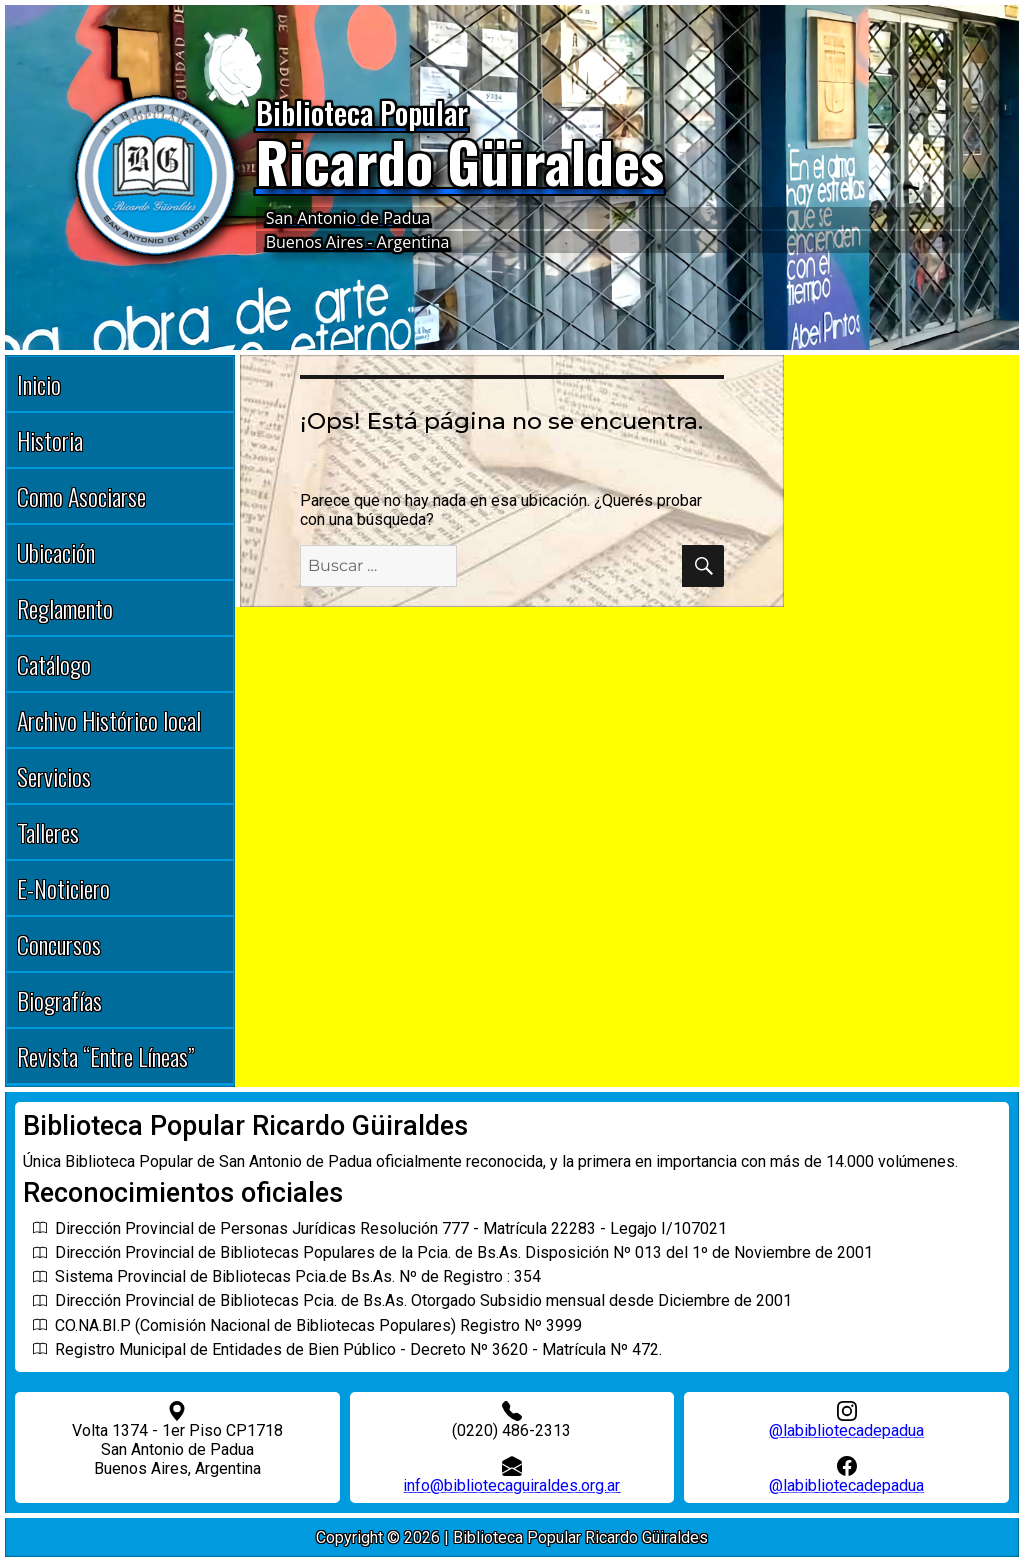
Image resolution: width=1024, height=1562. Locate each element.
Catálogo (54, 664)
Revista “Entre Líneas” (105, 1056)
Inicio (39, 384)
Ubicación (56, 552)
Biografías (59, 1000)
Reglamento (65, 608)
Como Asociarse (81, 496)
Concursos (59, 944)
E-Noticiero (63, 888)
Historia (50, 440)
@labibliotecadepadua (846, 1430)
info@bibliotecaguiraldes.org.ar (511, 1485)
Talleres (48, 832)
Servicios (54, 776)
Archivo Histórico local (109, 720)
